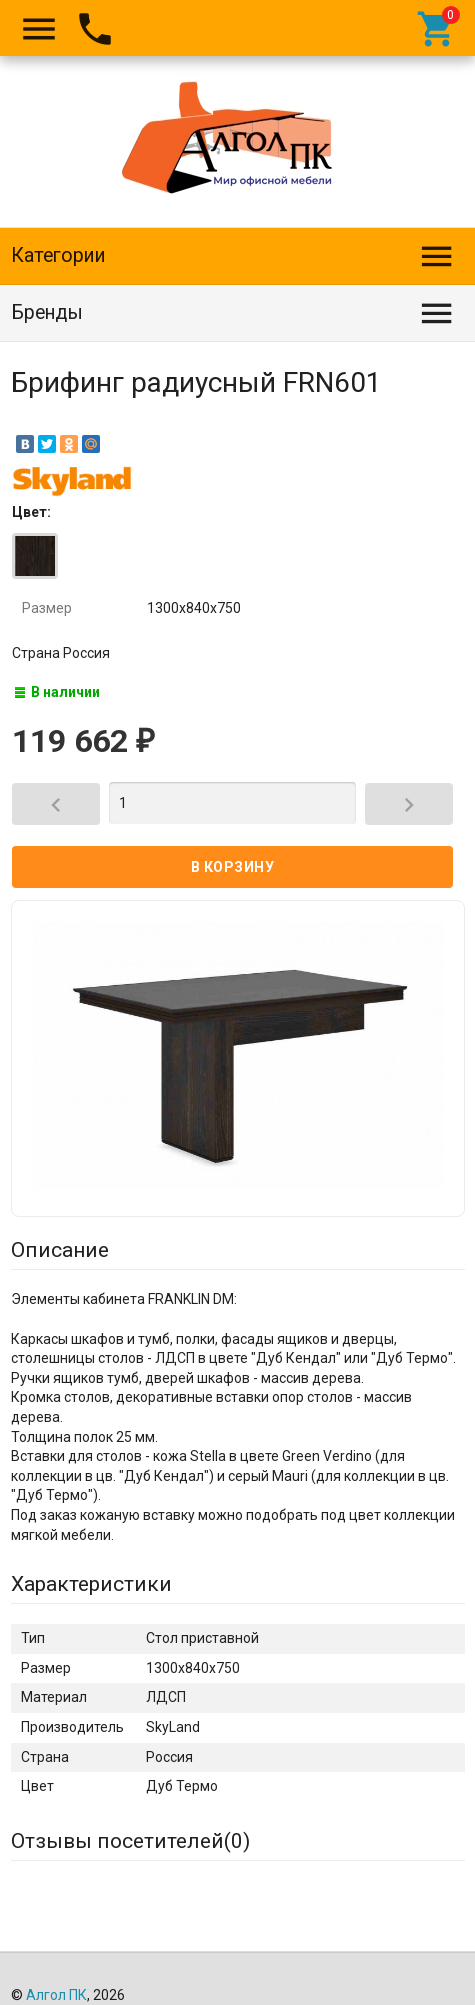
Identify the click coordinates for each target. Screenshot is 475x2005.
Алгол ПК (56, 1995)
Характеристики (91, 1584)
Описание (60, 1250)
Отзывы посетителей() (130, 1841)
